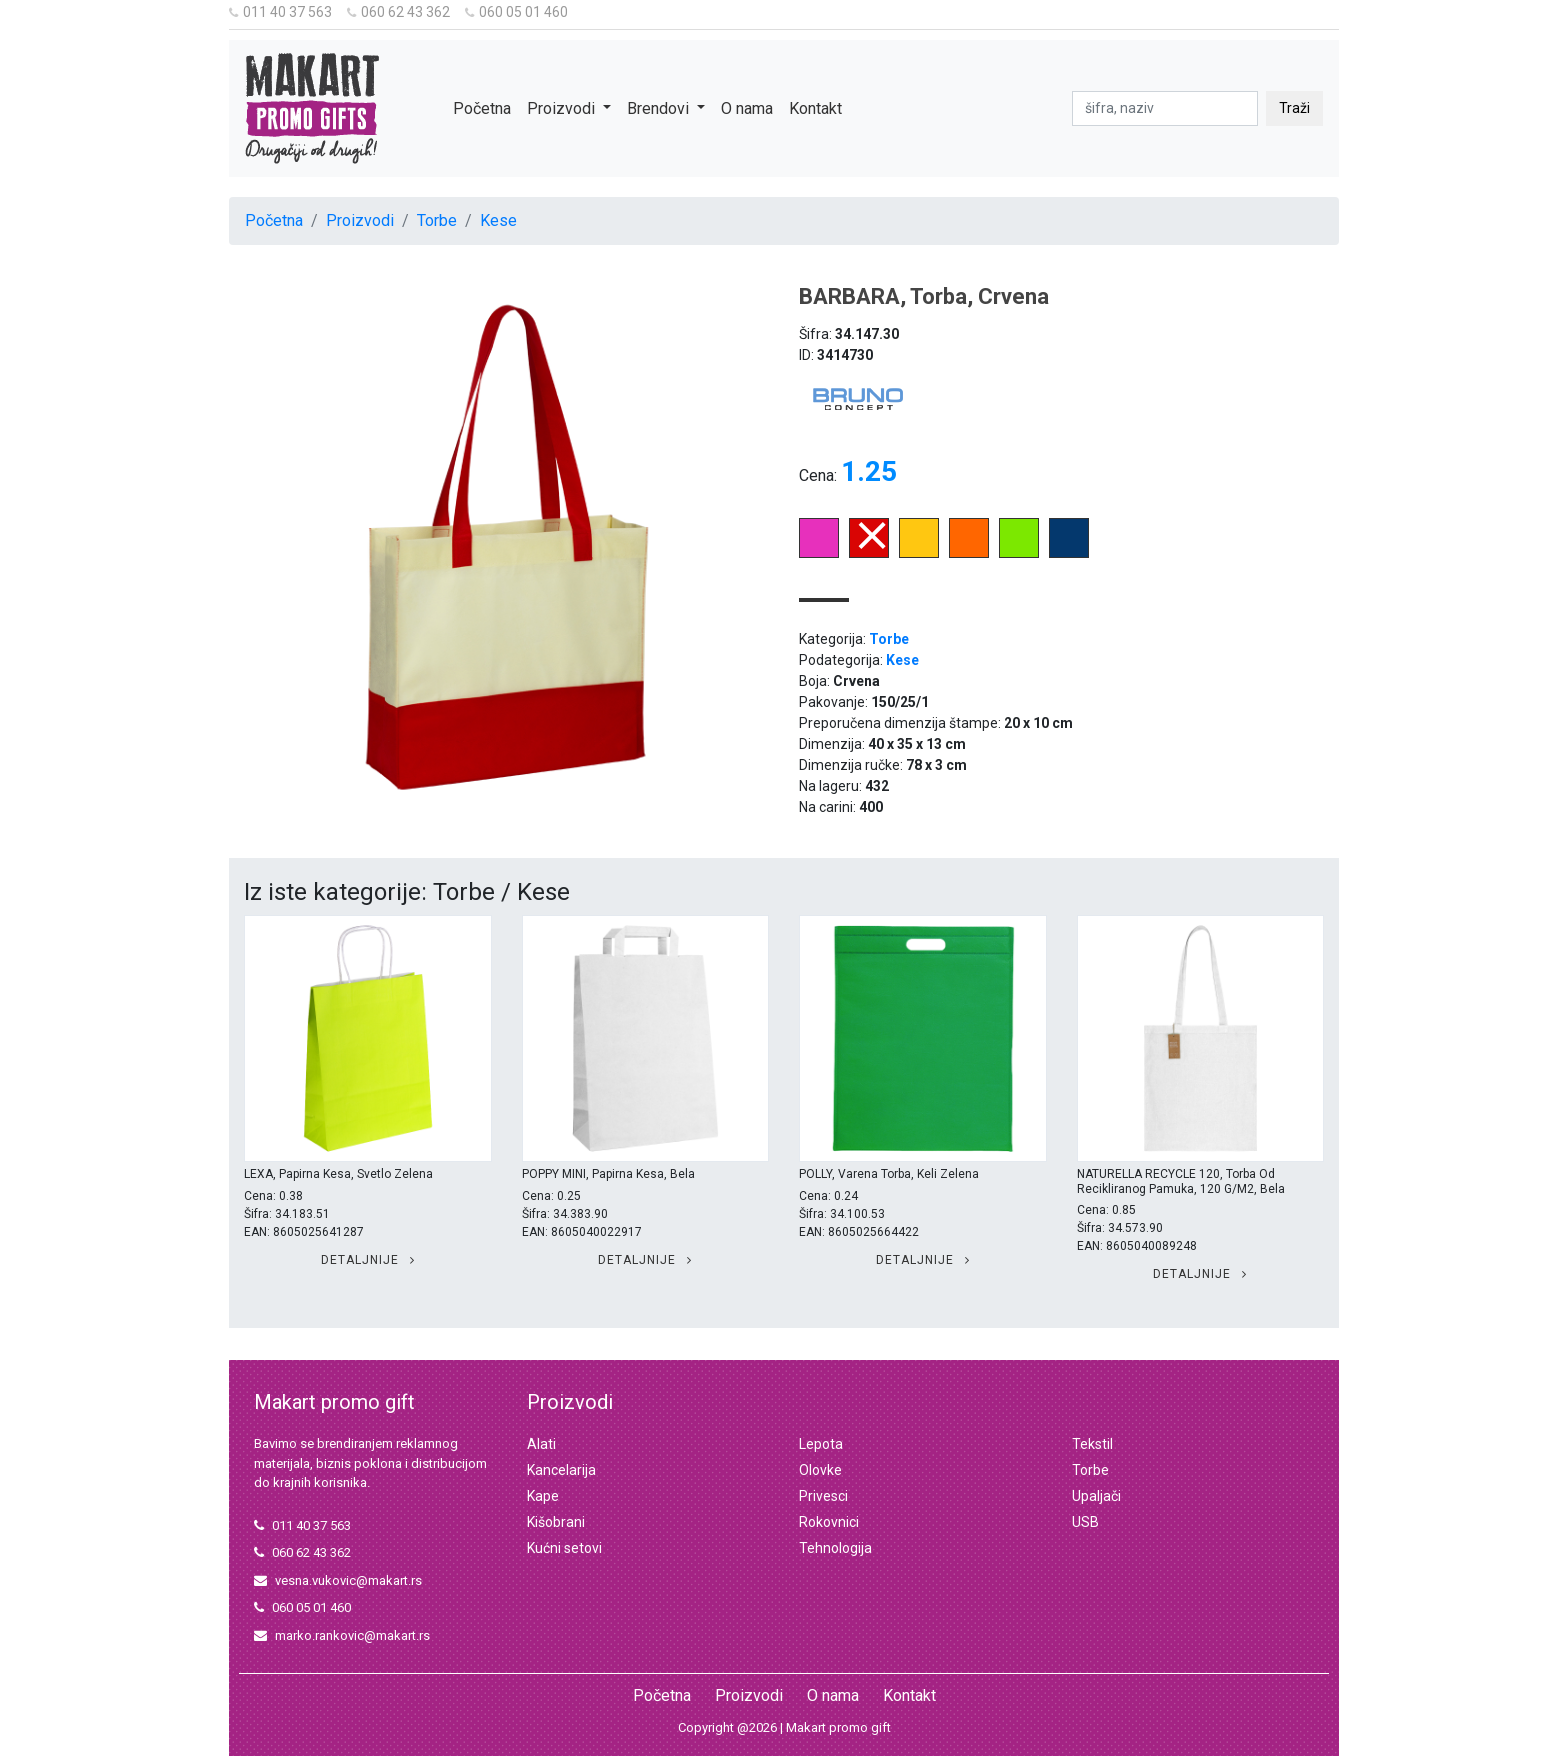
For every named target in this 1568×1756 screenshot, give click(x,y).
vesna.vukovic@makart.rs (338, 1580)
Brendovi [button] (660, 108)
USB (1085, 1522)
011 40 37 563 (280, 12)
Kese (498, 220)
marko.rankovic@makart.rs (342, 1635)
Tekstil (1092, 1444)
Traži (1294, 108)
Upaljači (1096, 1496)
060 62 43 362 (398, 12)
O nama (747, 108)
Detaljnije (368, 1260)
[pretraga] (1165, 108)
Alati (541, 1444)
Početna (482, 108)
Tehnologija (835, 1548)
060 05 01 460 (516, 12)
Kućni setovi (564, 1548)
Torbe (437, 220)
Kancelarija (561, 1470)
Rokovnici (829, 1522)
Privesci (823, 1496)
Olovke (820, 1470)
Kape (543, 1496)
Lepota (821, 1444)
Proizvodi (360, 220)
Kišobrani (556, 1522)
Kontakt (815, 108)
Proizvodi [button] (563, 108)
